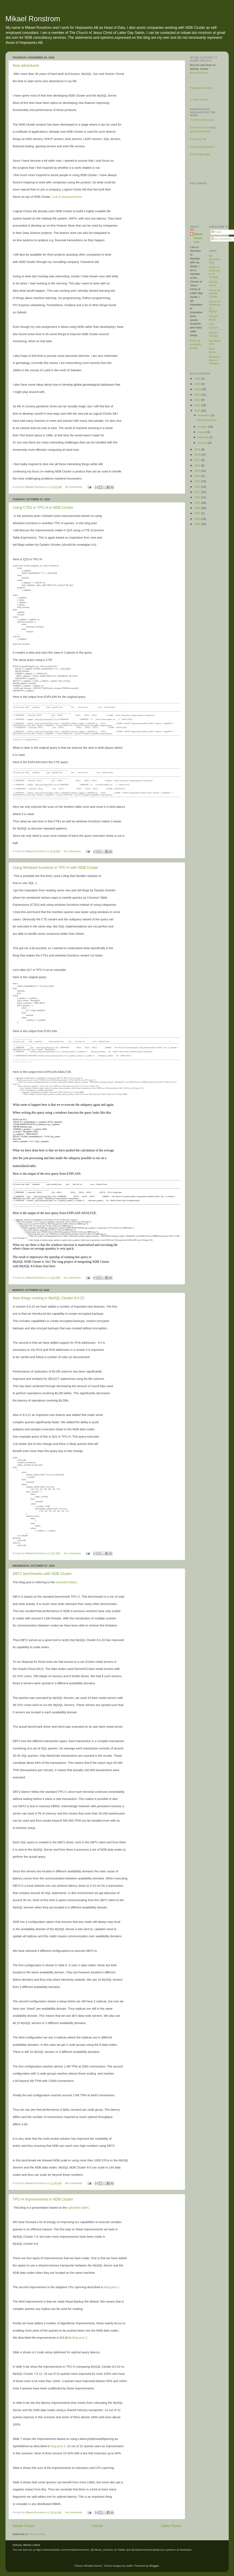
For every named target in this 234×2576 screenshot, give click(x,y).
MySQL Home (213, 283)
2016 (197, 465)
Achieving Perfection (202, 146)
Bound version (199, 72)
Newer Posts (23, 2526)
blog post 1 (111, 2287)
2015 (197, 470)
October (203, 426)
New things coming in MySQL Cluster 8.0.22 (48, 1298)
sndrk (129, 2565)
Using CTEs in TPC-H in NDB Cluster (43, 508)
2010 (197, 497)
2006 (197, 518)
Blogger (154, 2565)
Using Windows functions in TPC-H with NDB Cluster (55, 868)
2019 (197, 449)
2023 (197, 394)
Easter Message (200, 154)
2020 (197, 410)
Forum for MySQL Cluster (215, 293)
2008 (197, 508)
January (203, 442)
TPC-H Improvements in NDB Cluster (43, 2199)
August (202, 431)
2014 (197, 476)
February (203, 437)
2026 (197, 378)
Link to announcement (67, 196)
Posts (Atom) (37, 2534)
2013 (197, 481)
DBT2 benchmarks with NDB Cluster (42, 1574)
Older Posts (171, 2526)
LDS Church (213, 326)
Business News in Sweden (214, 360)
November (204, 415)
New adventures (26, 65)
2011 (197, 492)
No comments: (74, 486)
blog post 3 (58, 2446)
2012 (197, 486)
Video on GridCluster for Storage (214, 272)
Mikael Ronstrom (32, 19)
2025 (197, 383)
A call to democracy (202, 119)
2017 (197, 459)
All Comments (221, 238)
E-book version (199, 99)
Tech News (212, 350)
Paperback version (201, 87)
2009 (197, 502)
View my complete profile (195, 344)
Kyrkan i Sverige (214, 334)
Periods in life (198, 139)
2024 (197, 389)
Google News (213, 318)
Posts (216, 231)
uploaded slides (66, 1582)
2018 (197, 454)
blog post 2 (79, 2337)
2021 (197, 405)
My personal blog (214, 259)
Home (98, 2526)
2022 (197, 399)
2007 (197, 513)
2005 (197, 524)
